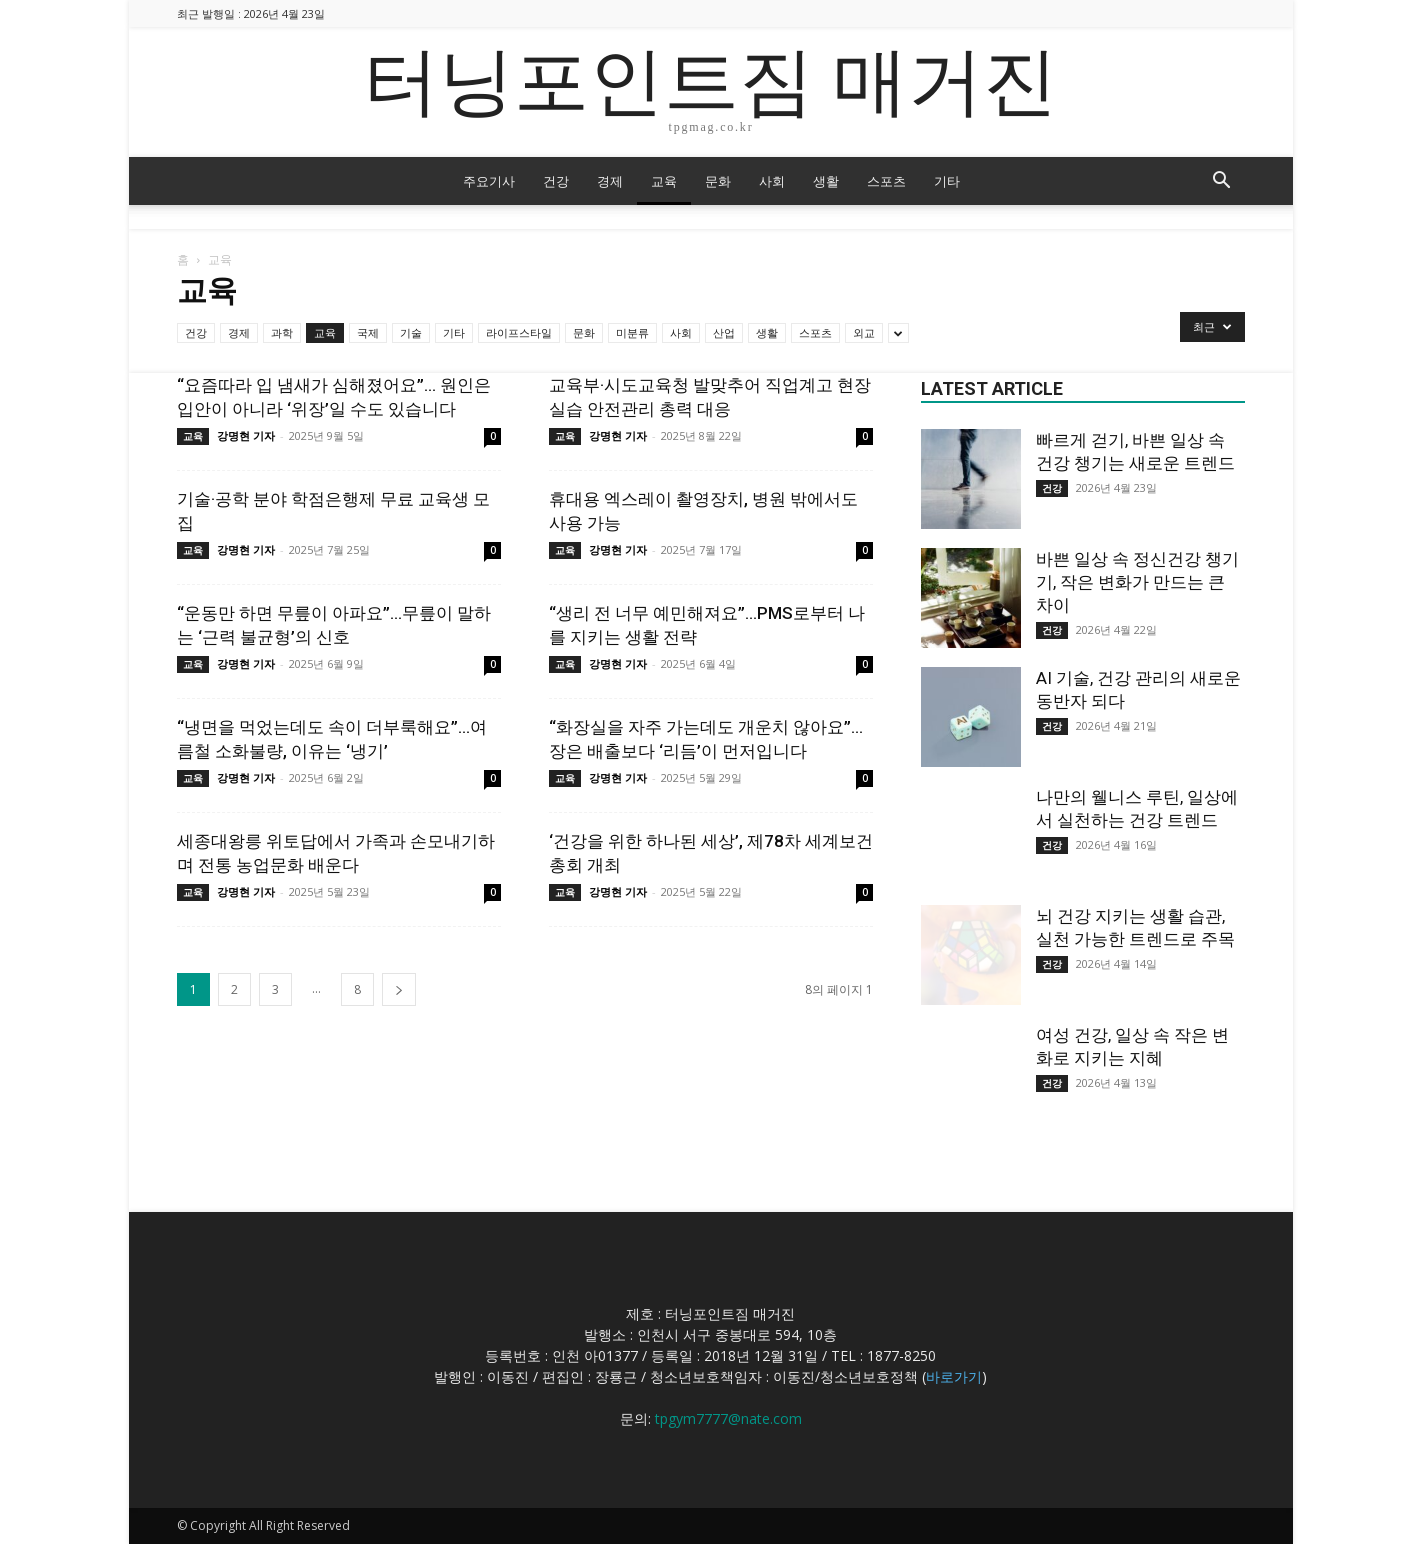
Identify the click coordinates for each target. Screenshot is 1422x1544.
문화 (718, 181)
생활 (826, 181)
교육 (664, 181)
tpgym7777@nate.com (728, 1418)
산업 (724, 332)
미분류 (632, 332)
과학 (282, 332)
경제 (610, 181)
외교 (864, 332)
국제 (368, 332)
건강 (556, 181)
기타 (947, 181)
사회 (772, 181)
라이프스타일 (519, 332)
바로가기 (954, 1376)
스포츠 (886, 181)
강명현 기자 (246, 435)
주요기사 (489, 181)
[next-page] (399, 989)
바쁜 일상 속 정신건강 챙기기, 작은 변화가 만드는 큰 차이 (1137, 582)
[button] (1221, 182)
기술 (411, 332)
